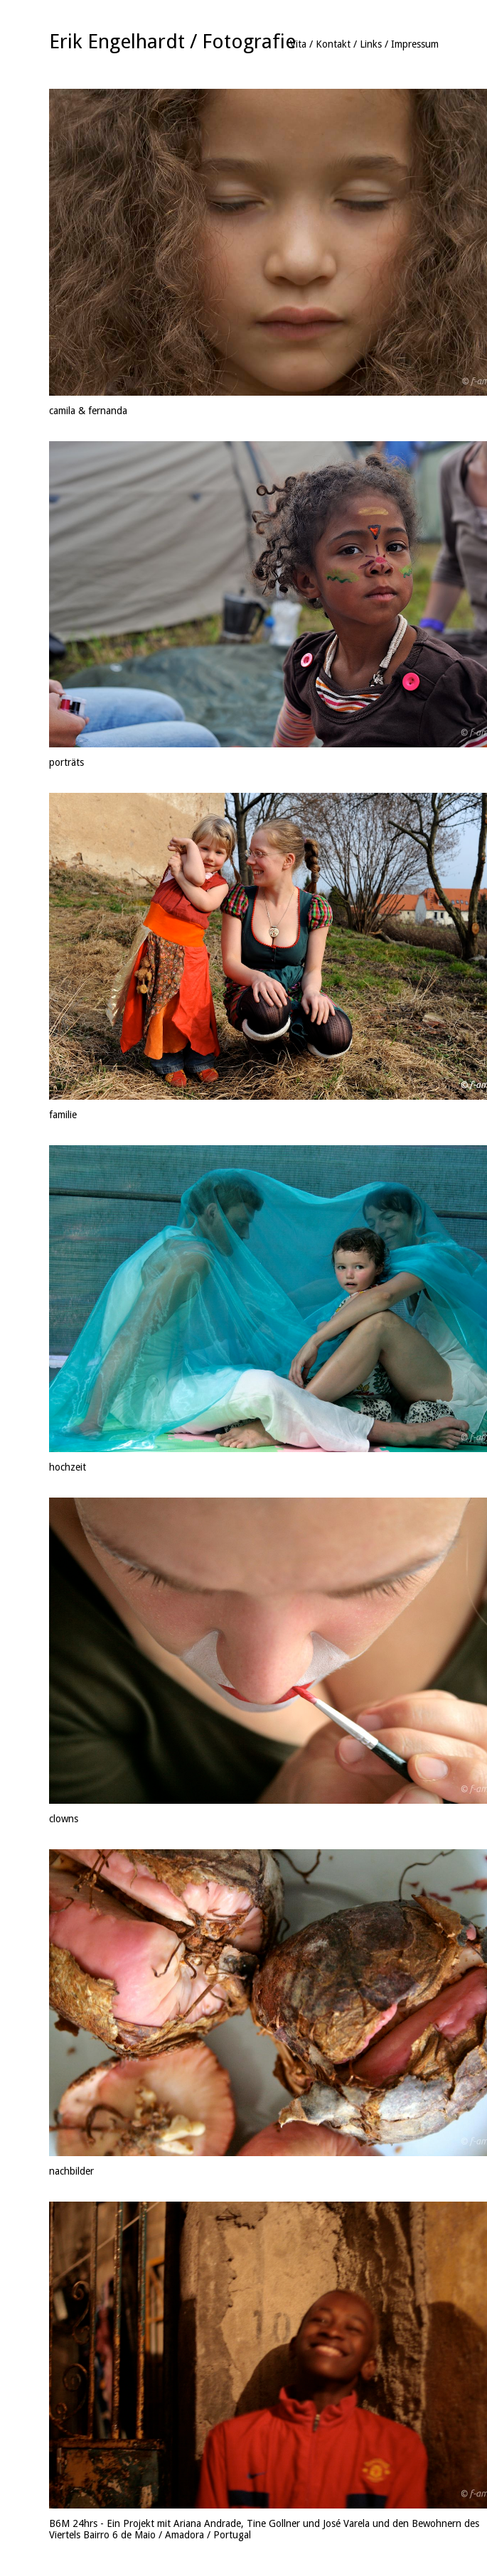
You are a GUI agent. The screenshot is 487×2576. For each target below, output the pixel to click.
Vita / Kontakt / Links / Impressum (364, 44)
